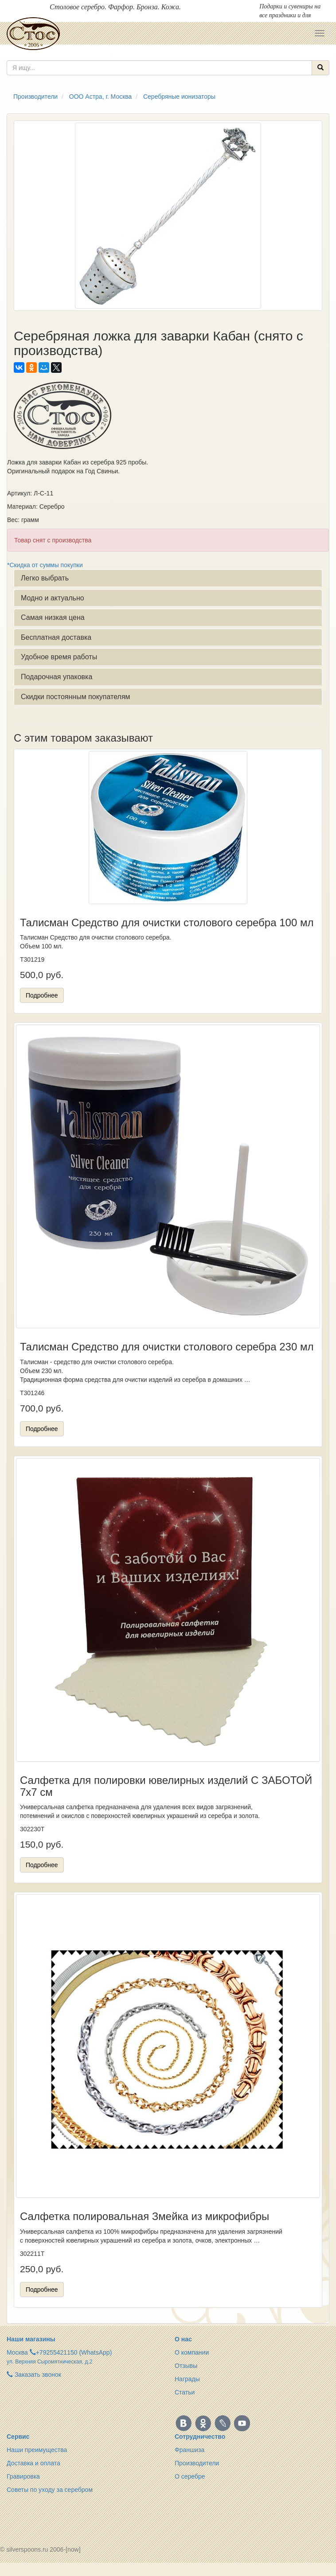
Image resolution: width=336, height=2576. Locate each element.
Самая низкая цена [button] (53, 617)
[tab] (168, 578)
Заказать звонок (34, 2374)
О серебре (190, 2476)
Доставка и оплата (33, 2463)
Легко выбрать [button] (45, 578)
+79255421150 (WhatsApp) (74, 2352)
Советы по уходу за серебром (50, 2489)
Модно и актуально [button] (52, 598)
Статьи (185, 2392)
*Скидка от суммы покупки (45, 565)
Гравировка (23, 2476)
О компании (192, 2352)
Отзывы (186, 2365)
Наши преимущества (37, 2449)
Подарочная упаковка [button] (56, 677)
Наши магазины (31, 2339)
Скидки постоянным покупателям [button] (75, 696)
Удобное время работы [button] (59, 657)
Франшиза (189, 2449)
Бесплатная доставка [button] (56, 637)
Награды (187, 2379)
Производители (197, 2463)
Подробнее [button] (42, 995)
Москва (17, 2352)
